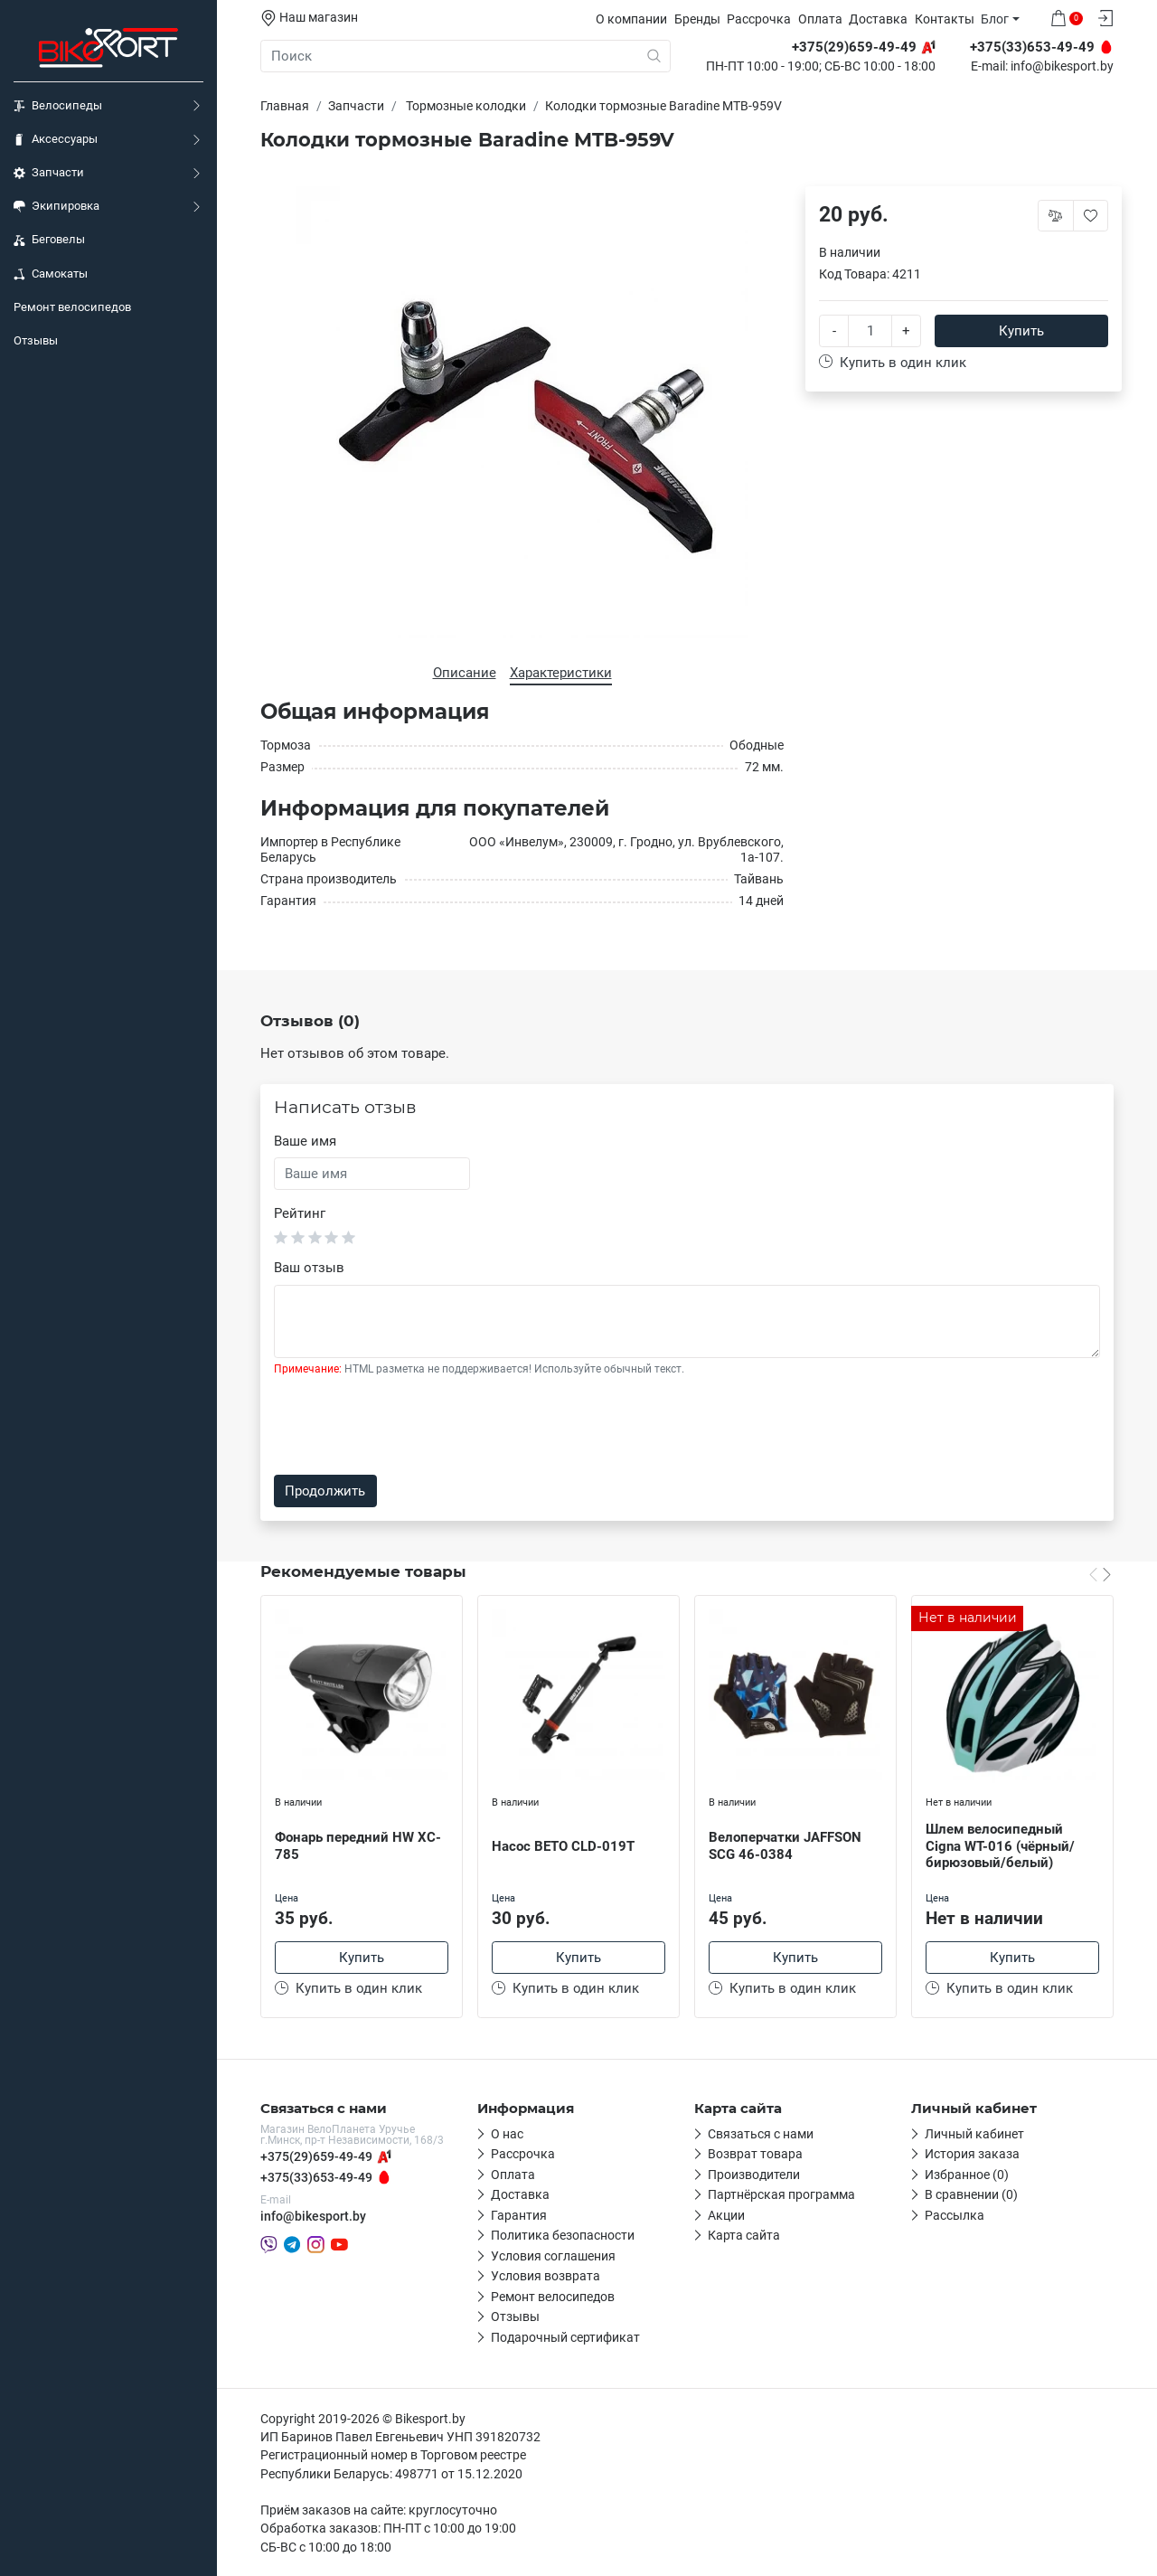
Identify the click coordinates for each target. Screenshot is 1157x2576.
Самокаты (51, 274)
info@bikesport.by (1062, 67)
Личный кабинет (974, 2134)
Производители (754, 2174)
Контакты (944, 19)
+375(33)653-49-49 (316, 2177)
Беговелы (49, 239)
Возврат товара (755, 2154)
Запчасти (49, 172)
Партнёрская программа (781, 2194)
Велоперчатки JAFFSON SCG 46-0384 (785, 1846)
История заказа (972, 2154)
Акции (726, 2215)
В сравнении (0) (971, 2194)
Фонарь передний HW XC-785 (358, 1846)
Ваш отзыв (309, 1268)
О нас (507, 2134)
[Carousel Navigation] (1100, 1573)
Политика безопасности (563, 2235)
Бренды (697, 19)
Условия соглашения (553, 2256)
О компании (631, 19)
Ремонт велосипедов (72, 307)
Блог (995, 19)
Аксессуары (56, 139)
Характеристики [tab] (561, 673)
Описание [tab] (464, 673)
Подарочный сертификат (565, 2337)
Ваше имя (305, 1141)
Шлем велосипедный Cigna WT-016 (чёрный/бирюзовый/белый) (1000, 1846)
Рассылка (954, 2215)
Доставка (878, 19)
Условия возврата (545, 2276)
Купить (1021, 331)
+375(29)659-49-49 (316, 2156)
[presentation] (411, 1426)
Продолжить (325, 1491)
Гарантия (519, 2215)
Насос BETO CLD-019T (563, 1846)
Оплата (820, 19)
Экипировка (56, 206)
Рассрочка (759, 19)
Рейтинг (299, 1213)
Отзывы (36, 340)
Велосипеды (58, 106)
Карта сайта (744, 2235)
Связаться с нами (761, 2134)
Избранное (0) (967, 2174)
